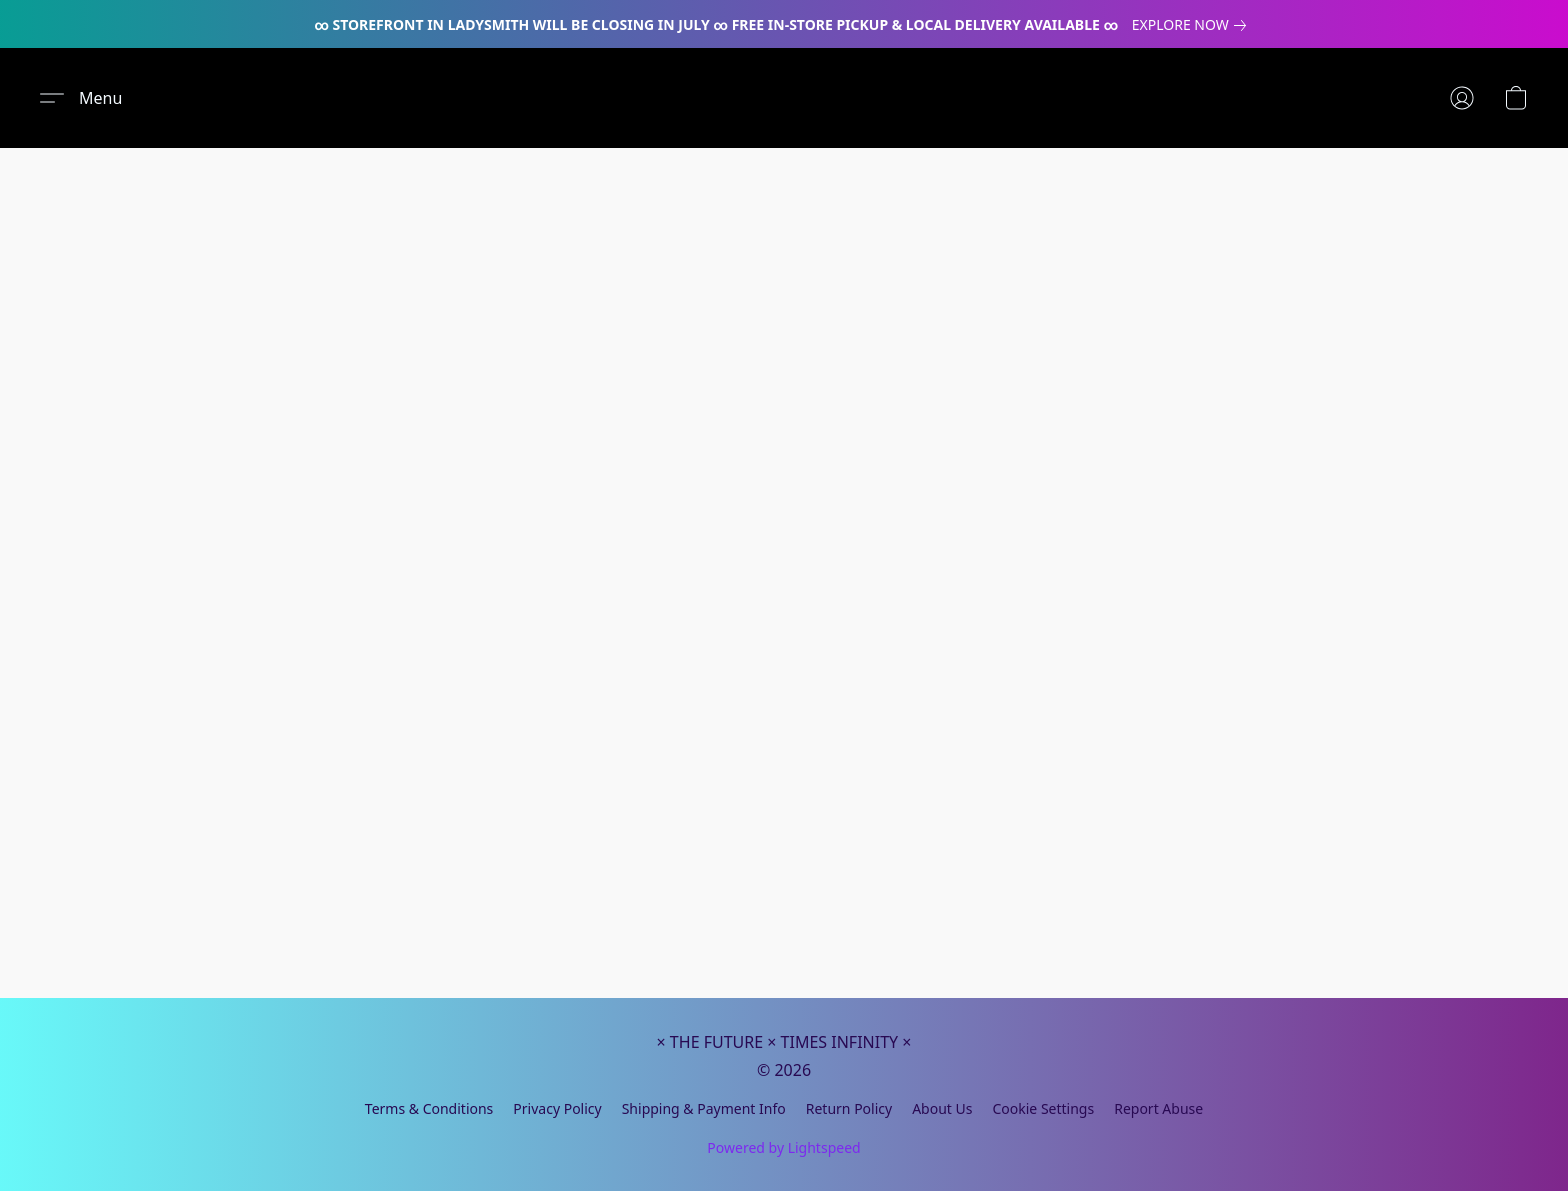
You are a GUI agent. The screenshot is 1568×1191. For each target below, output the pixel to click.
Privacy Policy (557, 1108)
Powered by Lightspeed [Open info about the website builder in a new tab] (783, 1147)
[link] (1193, 25)
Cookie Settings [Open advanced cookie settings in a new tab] (1043, 1108)
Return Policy (849, 1108)
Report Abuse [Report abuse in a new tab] (1158, 1108)
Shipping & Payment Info (704, 1108)
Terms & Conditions (429, 1108)
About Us (942, 1108)
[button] (81, 98)
